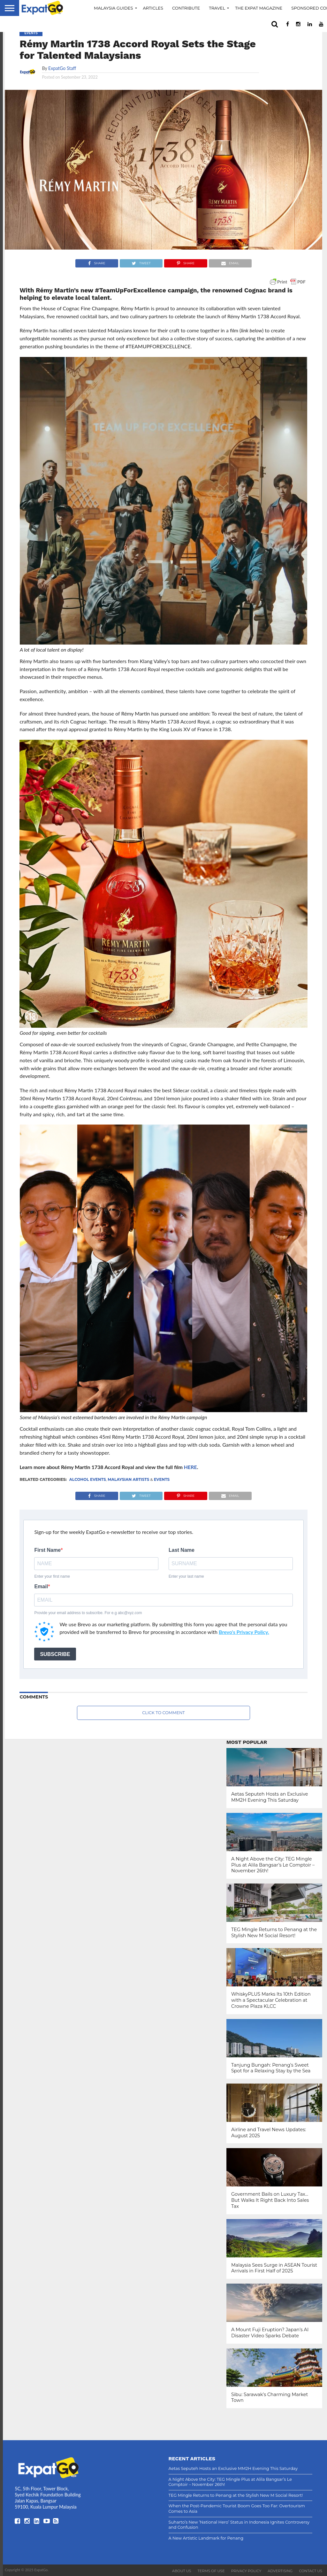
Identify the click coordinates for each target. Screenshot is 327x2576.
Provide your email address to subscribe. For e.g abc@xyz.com (88, 1613)
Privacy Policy (246, 2571)
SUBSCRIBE (55, 1654)
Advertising (280, 2571)
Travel (217, 8)
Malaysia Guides (113, 8)
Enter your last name (186, 1576)
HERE (190, 1467)
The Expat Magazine (258, 8)
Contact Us (310, 2571)
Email (41, 1586)
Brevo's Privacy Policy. (244, 1632)
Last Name (181, 1550)
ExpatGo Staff (62, 68)
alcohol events (87, 1479)
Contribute (186, 8)
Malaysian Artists (128, 1479)
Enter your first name (52, 1576)
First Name (47, 1550)
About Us (181, 2571)
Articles (153, 8)
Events (162, 1479)
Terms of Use (211, 2571)
